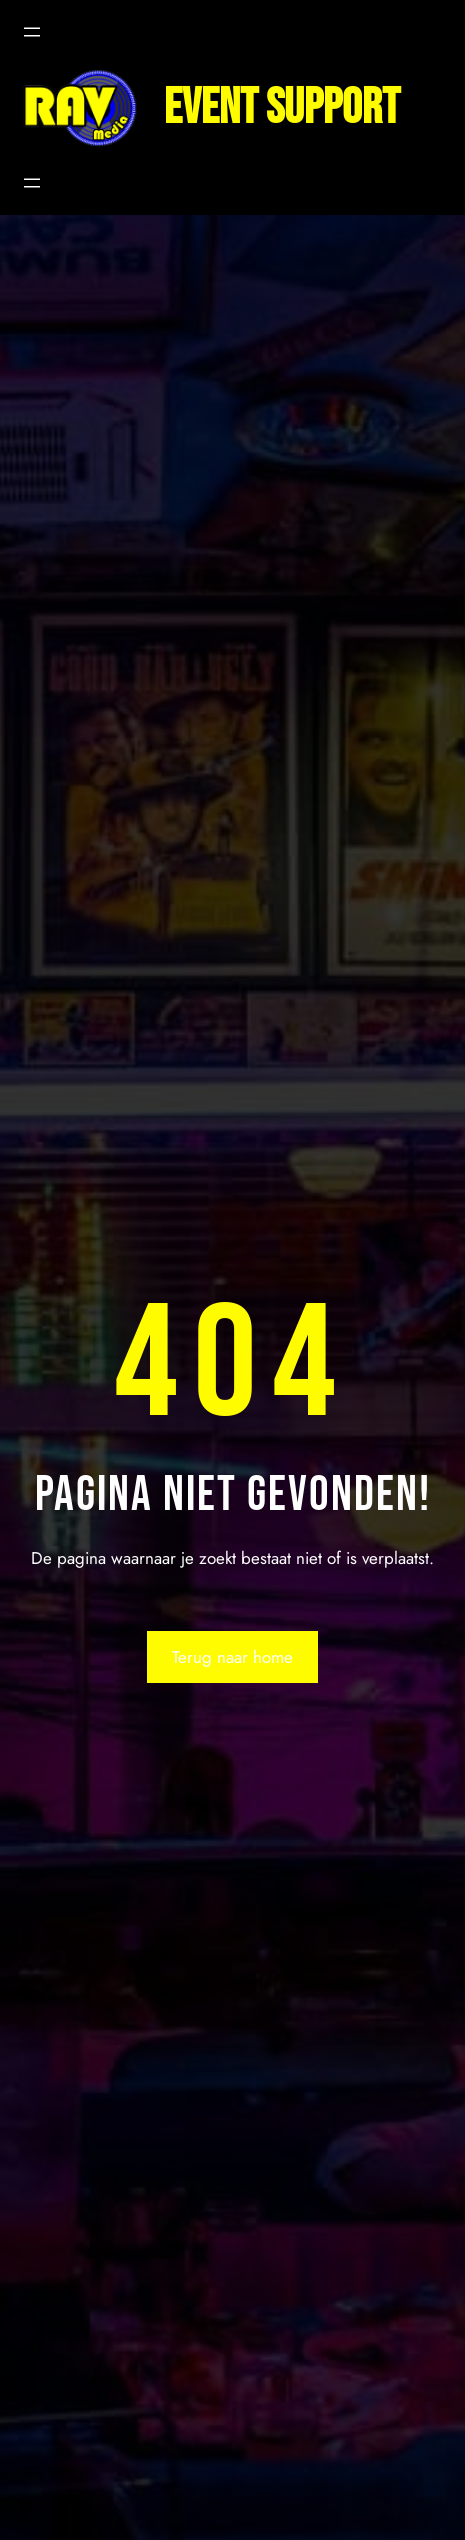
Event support (282, 108)
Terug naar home (232, 1657)
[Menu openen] (32, 32)
